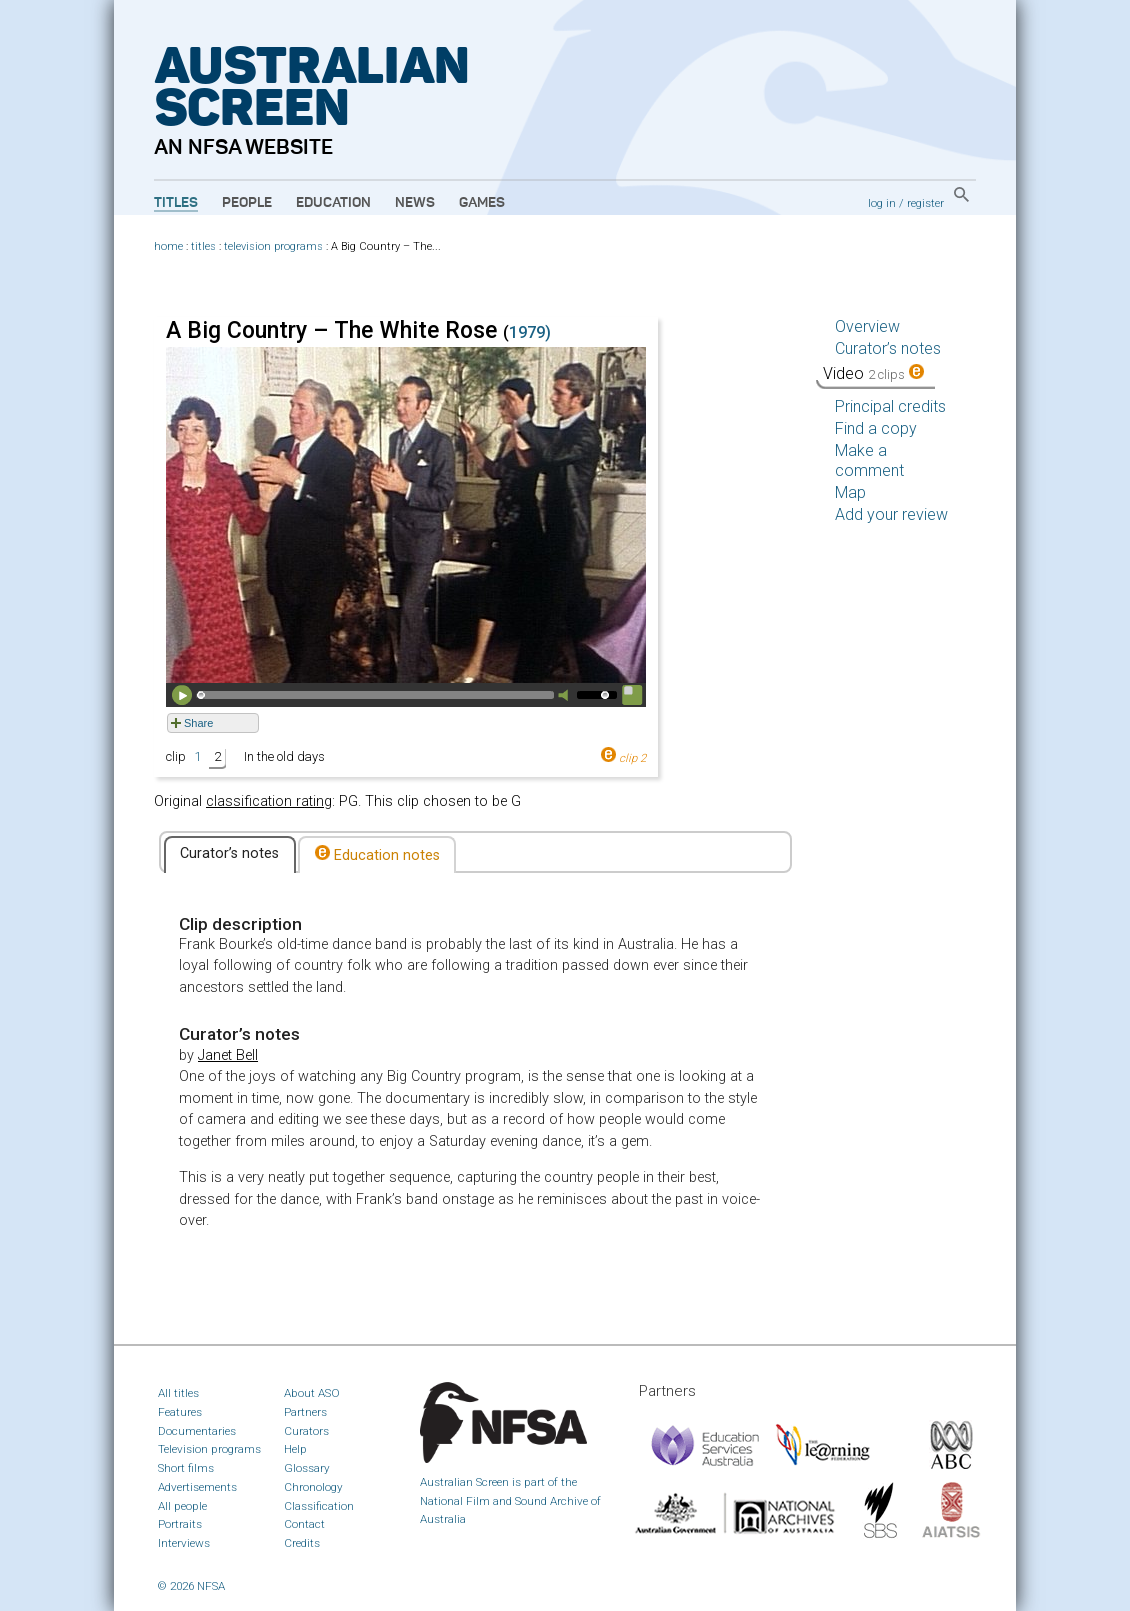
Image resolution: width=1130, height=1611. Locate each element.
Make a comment (869, 460)
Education (333, 203)
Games (482, 203)
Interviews (184, 1543)
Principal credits (890, 406)
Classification (319, 1506)
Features (180, 1412)
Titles (176, 203)
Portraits (180, 1524)
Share (198, 723)
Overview (867, 326)
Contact (304, 1524)
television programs (273, 246)
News (415, 203)
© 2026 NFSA (191, 1586)
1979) (530, 332)
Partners (305, 1412)
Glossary (307, 1468)
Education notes (377, 854)
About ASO (312, 1393)
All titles (178, 1393)
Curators (306, 1431)
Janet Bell (228, 1055)
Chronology (313, 1487)
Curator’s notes (229, 853)
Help (295, 1449)
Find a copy (876, 428)
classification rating (269, 801)
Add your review (891, 514)
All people (182, 1506)
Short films (186, 1468)
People (247, 203)
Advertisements (197, 1487)
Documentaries (197, 1431)
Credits (302, 1543)
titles (203, 246)
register (925, 203)
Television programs (209, 1449)
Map (850, 492)
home (168, 246)
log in (882, 203)
